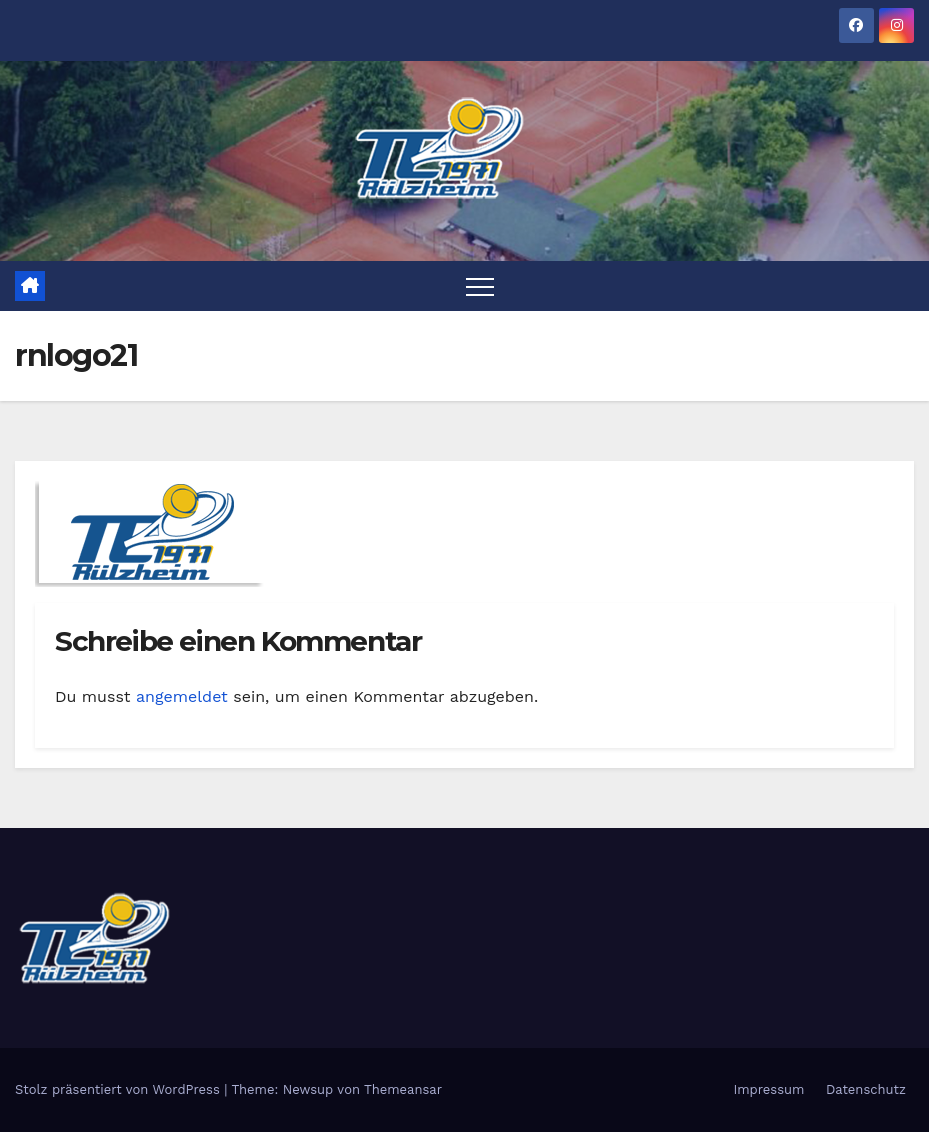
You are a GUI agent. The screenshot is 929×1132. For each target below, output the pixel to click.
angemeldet (182, 696)
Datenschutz (866, 1089)
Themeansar (403, 1089)
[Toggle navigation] (480, 286)
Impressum (768, 1089)
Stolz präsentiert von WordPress (119, 1089)
